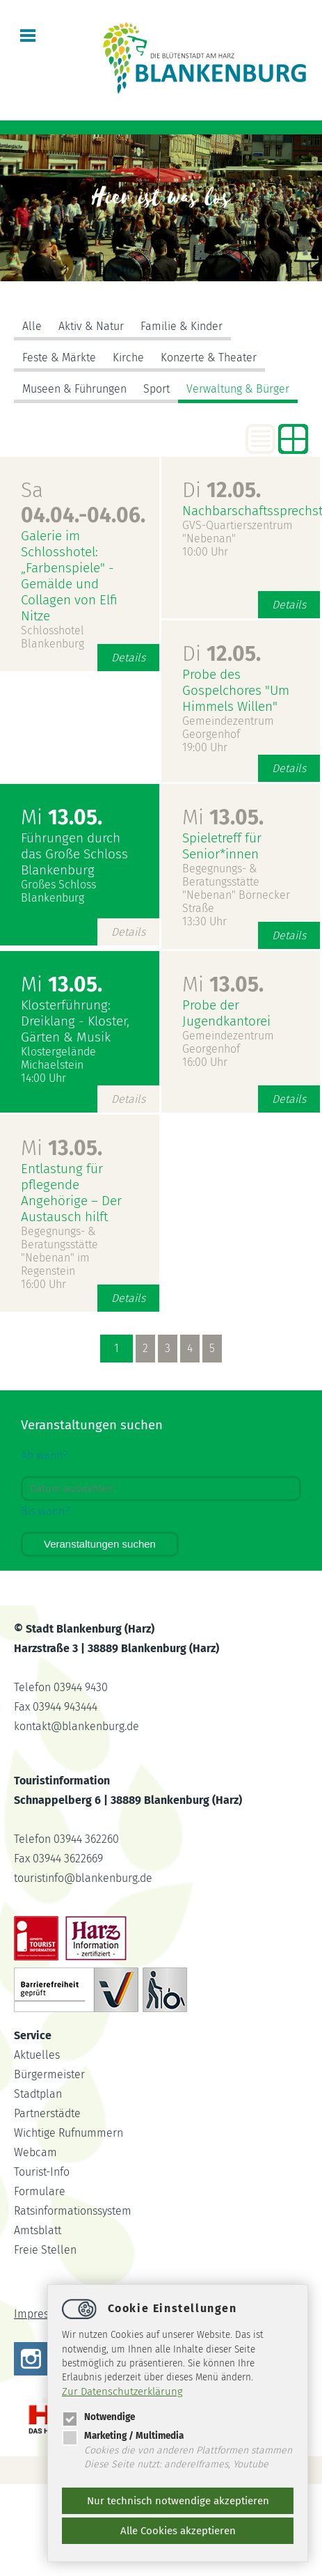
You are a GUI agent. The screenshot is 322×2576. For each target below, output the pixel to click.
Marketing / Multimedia (123, 2436)
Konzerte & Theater (209, 357)
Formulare (39, 2191)
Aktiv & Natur (91, 326)
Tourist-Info (42, 2171)
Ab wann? (44, 1455)
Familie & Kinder (181, 326)
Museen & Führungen (74, 388)
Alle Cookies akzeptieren (178, 2530)
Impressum (42, 2313)
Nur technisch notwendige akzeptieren (178, 2501)
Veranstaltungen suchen (100, 1544)
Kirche (128, 357)
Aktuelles (37, 2054)
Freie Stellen (45, 2249)
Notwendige (98, 2417)
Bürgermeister (49, 2074)
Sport (156, 388)
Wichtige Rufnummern (68, 2132)
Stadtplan (38, 2093)
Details (128, 657)
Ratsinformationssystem (72, 2210)
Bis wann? (45, 1511)
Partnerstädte (47, 2113)
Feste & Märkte (59, 357)
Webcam (35, 2152)
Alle (32, 326)
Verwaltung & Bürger (237, 388)
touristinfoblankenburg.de (83, 1878)
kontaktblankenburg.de (76, 1726)
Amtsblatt (37, 2230)
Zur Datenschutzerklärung (122, 2391)
